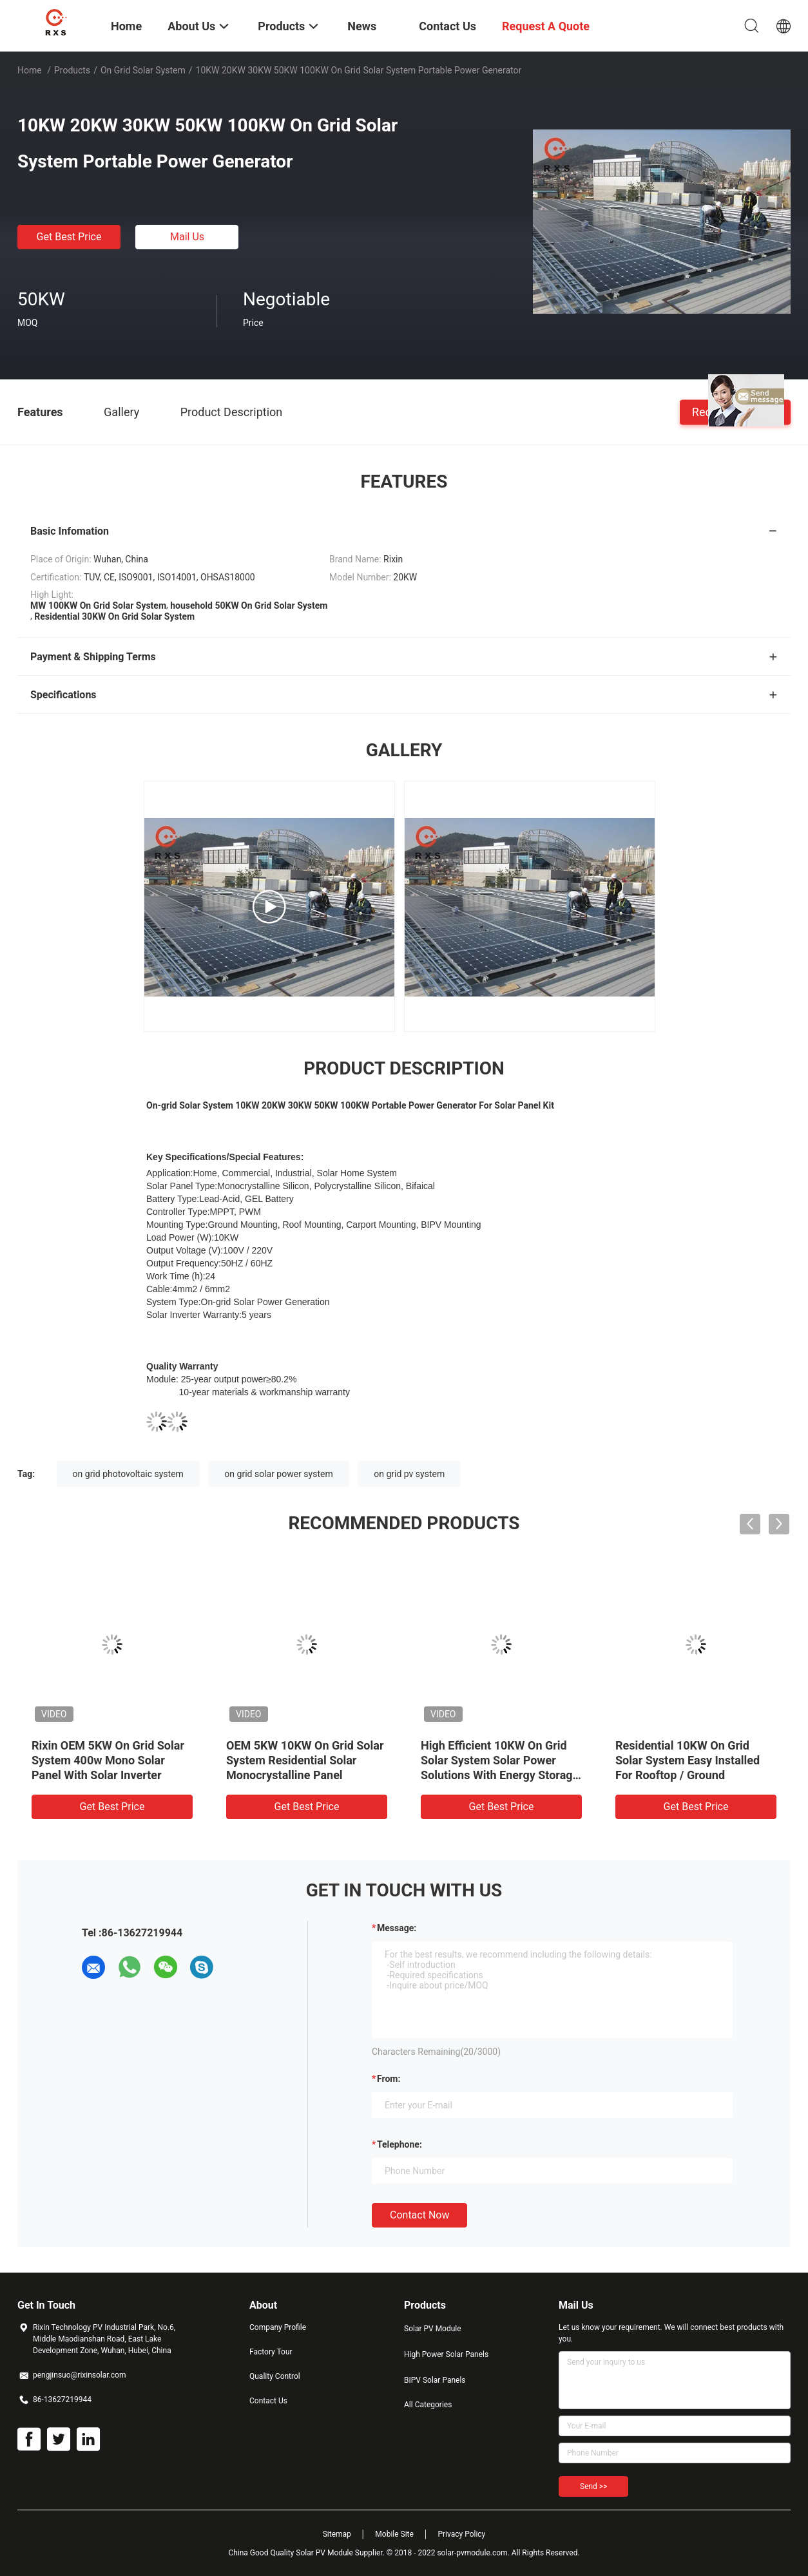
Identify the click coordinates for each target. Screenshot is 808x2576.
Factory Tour (271, 2351)
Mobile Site (394, 2534)
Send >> (593, 2486)
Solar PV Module (432, 2328)
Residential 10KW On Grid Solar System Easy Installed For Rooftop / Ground (687, 1760)
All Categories (428, 2404)
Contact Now (419, 2215)
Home (29, 70)
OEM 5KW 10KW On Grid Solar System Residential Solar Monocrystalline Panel (305, 1760)
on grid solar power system (278, 1474)
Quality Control (274, 2376)
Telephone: (399, 2144)
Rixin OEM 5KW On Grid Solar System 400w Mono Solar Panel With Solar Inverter (108, 1760)
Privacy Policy (461, 2534)
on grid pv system (409, 1474)
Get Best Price (69, 237)
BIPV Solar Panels (435, 2380)
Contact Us (268, 2400)
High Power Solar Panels (446, 2354)
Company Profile (277, 2327)
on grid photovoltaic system (128, 1474)
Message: (396, 1928)
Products (72, 70)
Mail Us (187, 237)
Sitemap (337, 2534)
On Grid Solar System (143, 70)
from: (388, 2079)
